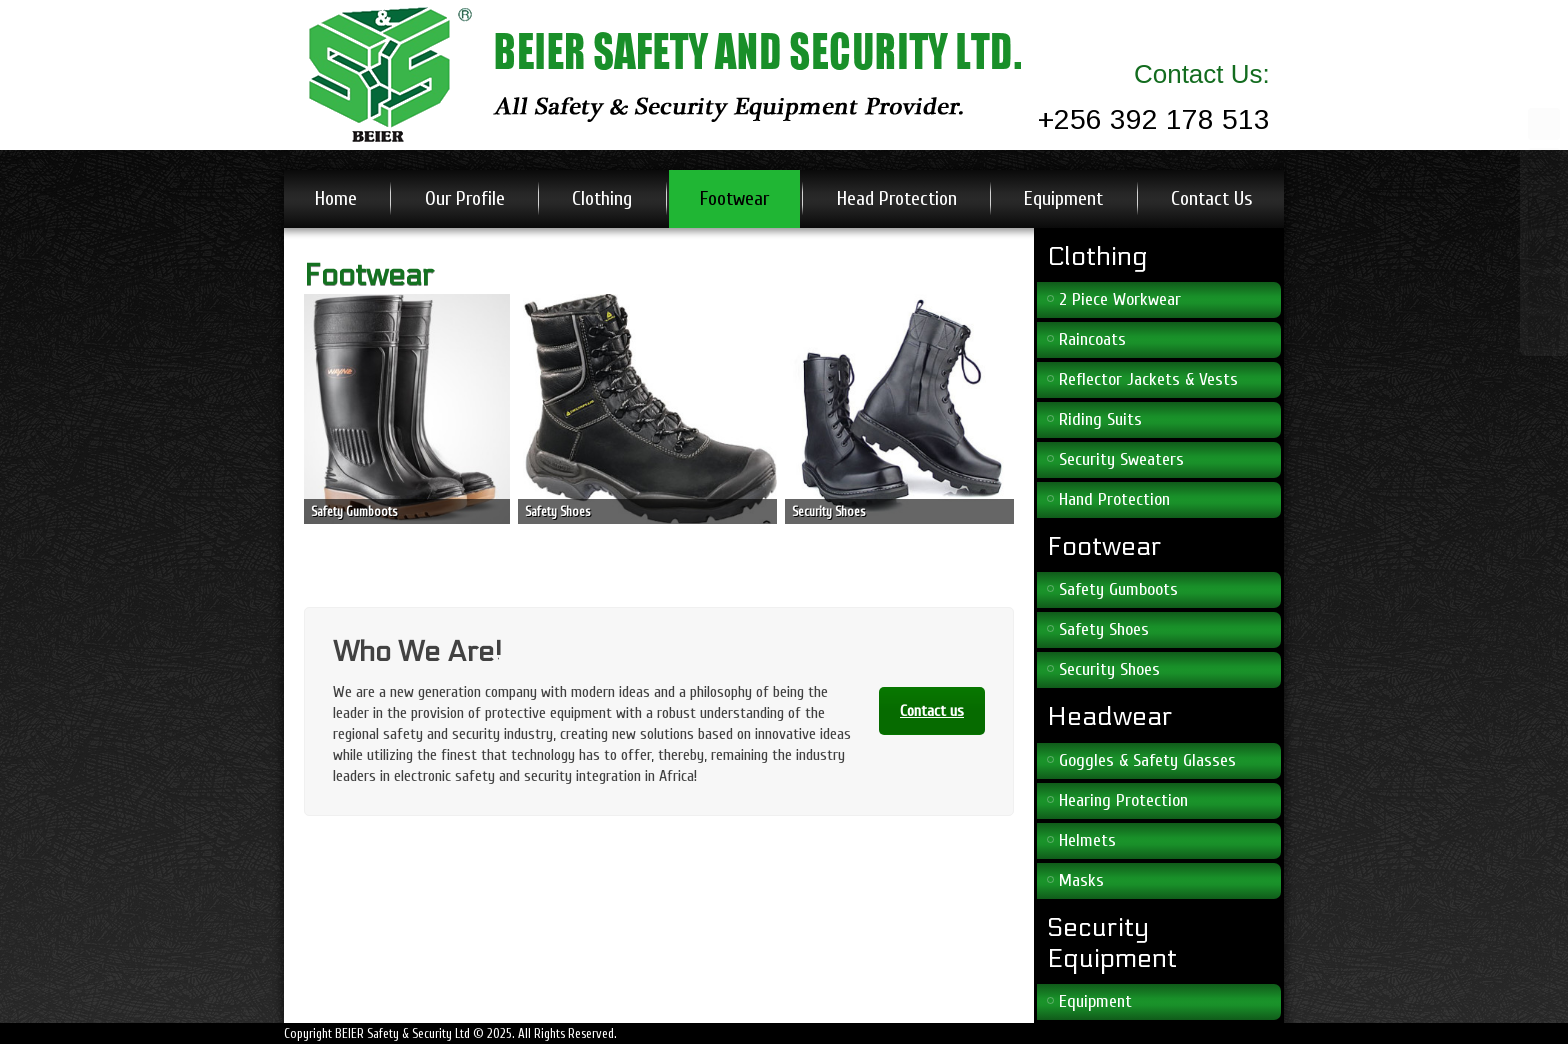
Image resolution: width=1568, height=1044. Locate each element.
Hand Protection (1114, 499)
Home (336, 198)
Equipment (1063, 198)
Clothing (602, 198)
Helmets (1087, 840)
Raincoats (1092, 339)
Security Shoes (1109, 669)
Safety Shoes (1104, 629)
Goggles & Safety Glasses (1147, 760)
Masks (1081, 880)
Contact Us (1212, 198)
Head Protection (897, 198)
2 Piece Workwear (1120, 299)
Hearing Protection (1123, 800)
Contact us (932, 711)
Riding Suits (1100, 419)
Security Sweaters (1121, 459)
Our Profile (465, 198)
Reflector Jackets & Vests (1148, 379)
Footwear (734, 198)
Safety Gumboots (1118, 589)
